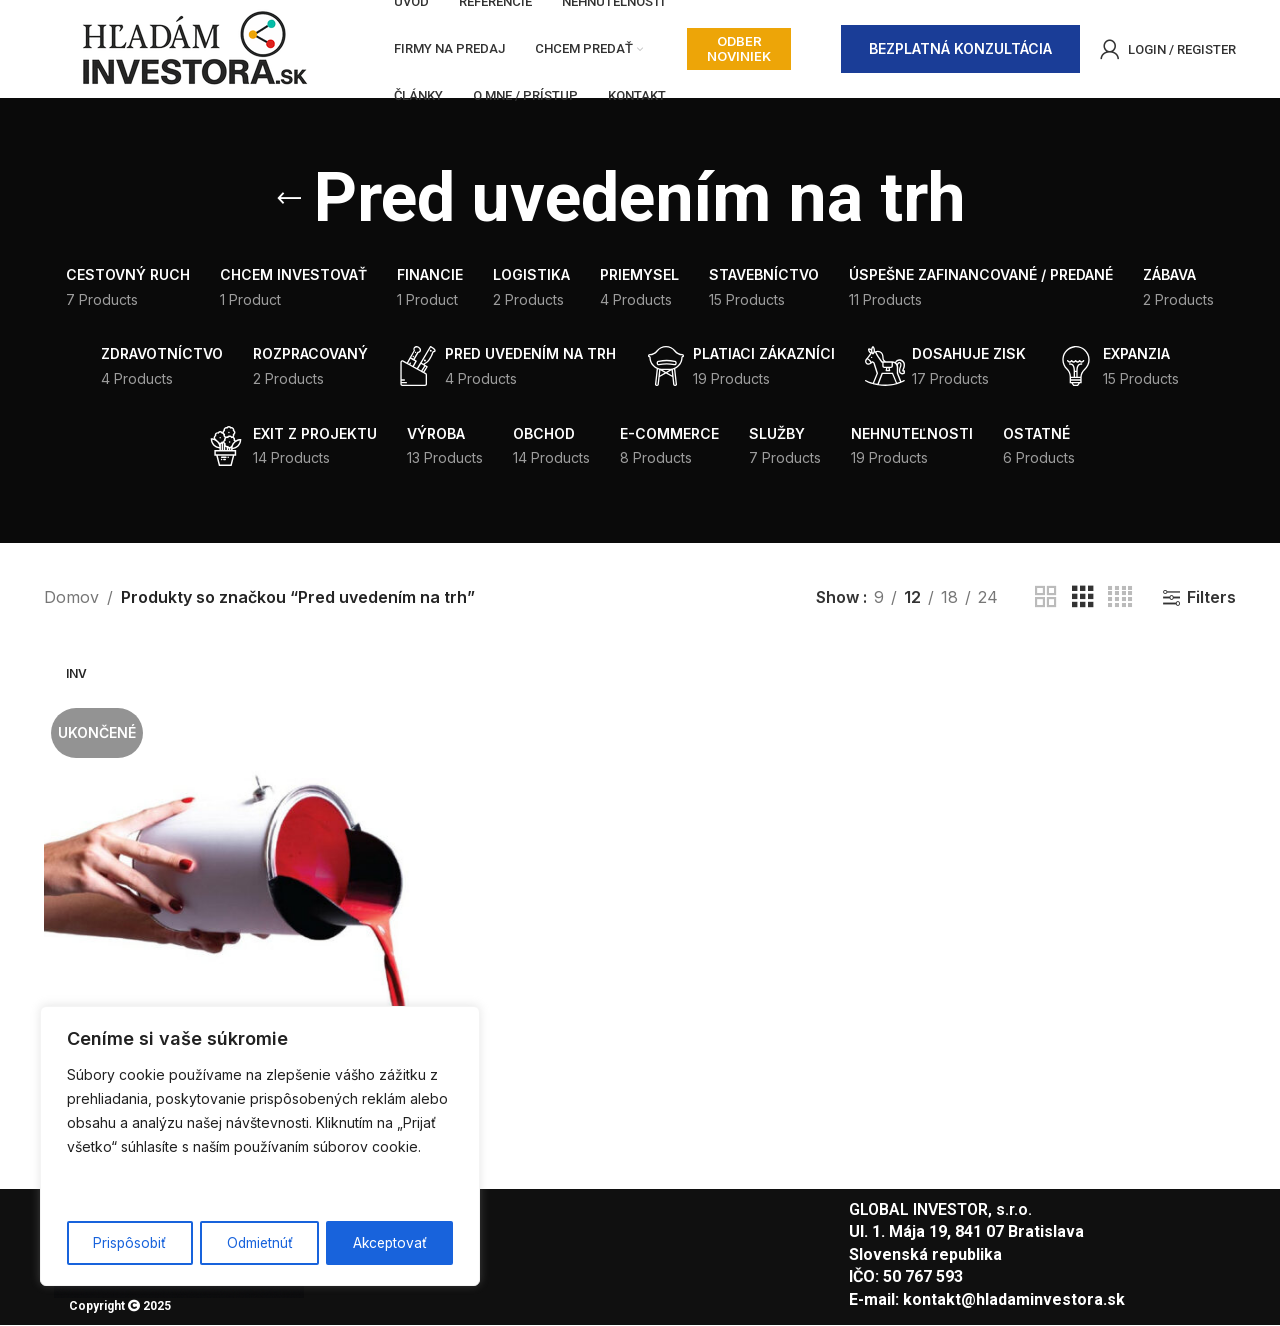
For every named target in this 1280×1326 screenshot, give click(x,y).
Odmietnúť (259, 1242)
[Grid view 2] (1046, 599)
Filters (1211, 599)
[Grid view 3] (1083, 599)
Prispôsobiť (129, 1242)
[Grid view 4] (1120, 599)
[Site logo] (194, 48)
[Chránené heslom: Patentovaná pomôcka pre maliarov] (236, 863)
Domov (71, 598)
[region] (260, 1147)
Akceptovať (389, 1242)
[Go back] (289, 201)
